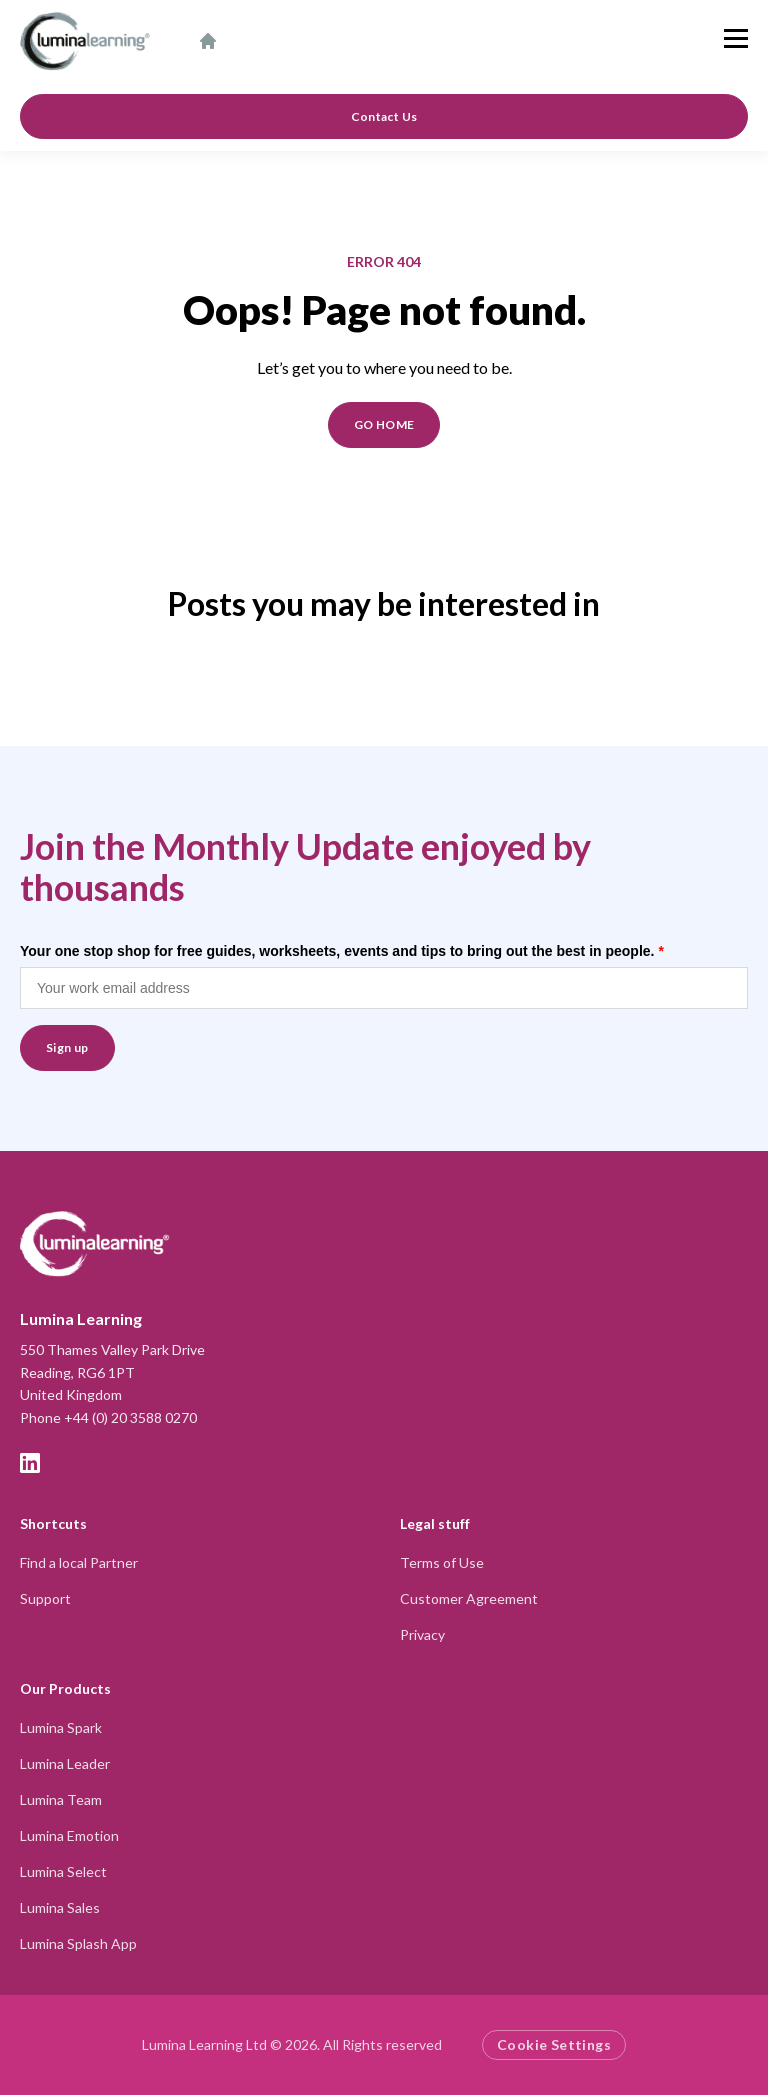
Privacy (422, 1634)
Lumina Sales (60, 1907)
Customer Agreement (469, 1598)
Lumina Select (63, 1871)
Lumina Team (61, 1799)
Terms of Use (442, 1562)
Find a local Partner (79, 1562)
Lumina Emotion (69, 1835)
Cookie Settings (554, 2044)
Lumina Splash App (78, 1943)
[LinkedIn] (30, 1463)
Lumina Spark (61, 1727)
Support (45, 1598)
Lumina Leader (65, 1763)
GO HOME (384, 424)
